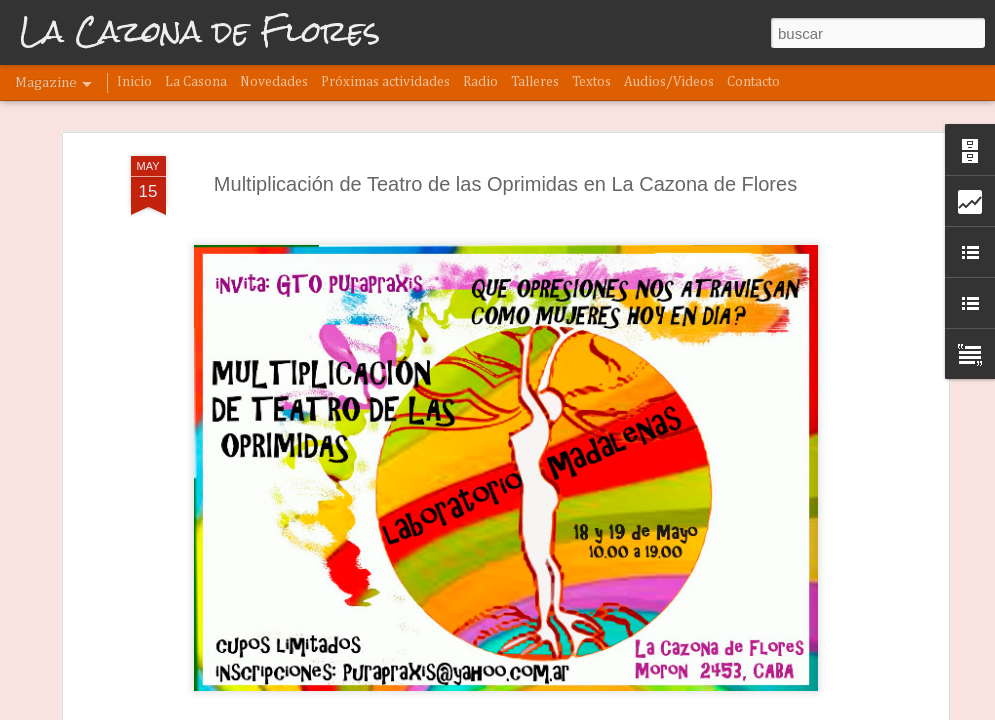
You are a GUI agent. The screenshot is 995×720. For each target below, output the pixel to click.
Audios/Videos (669, 82)
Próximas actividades (385, 82)
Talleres (535, 82)
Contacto (753, 82)
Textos (591, 82)
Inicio (134, 82)
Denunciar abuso (582, 709)
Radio (480, 82)
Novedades (274, 82)
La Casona (196, 82)
